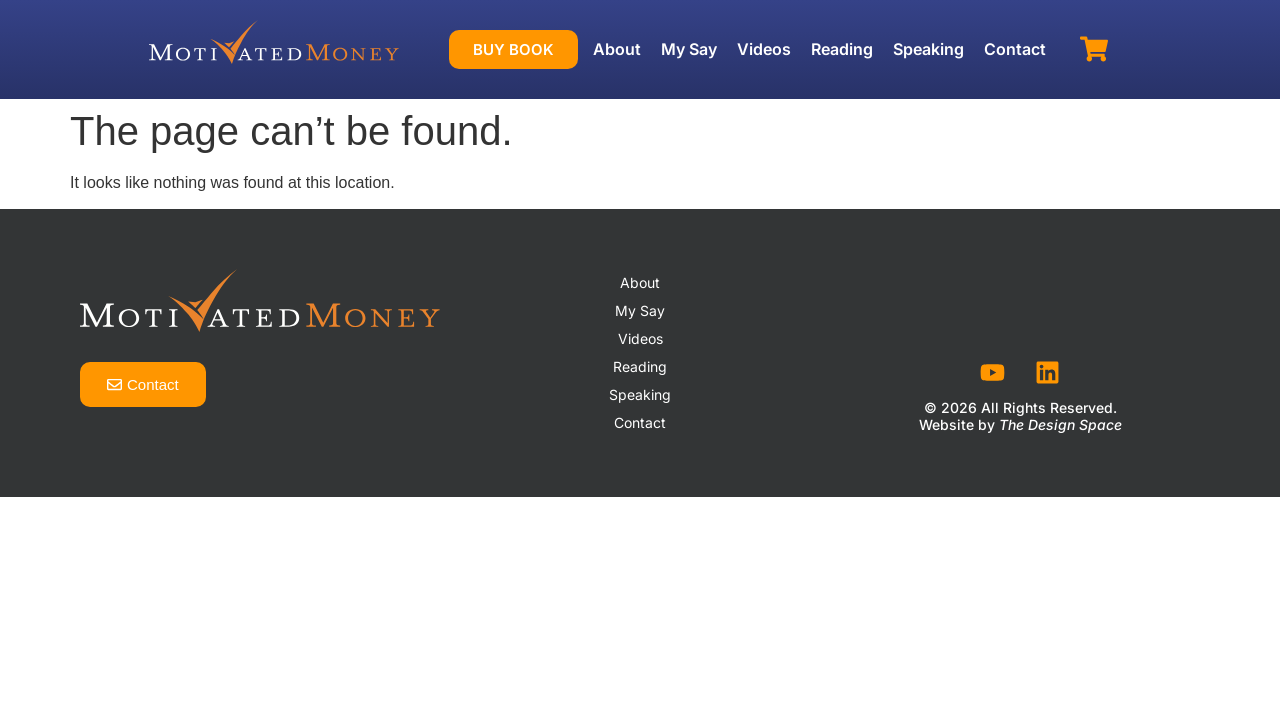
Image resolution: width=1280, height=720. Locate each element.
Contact (1015, 49)
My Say (689, 49)
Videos (764, 49)
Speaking (928, 49)
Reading (842, 49)
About (617, 49)
